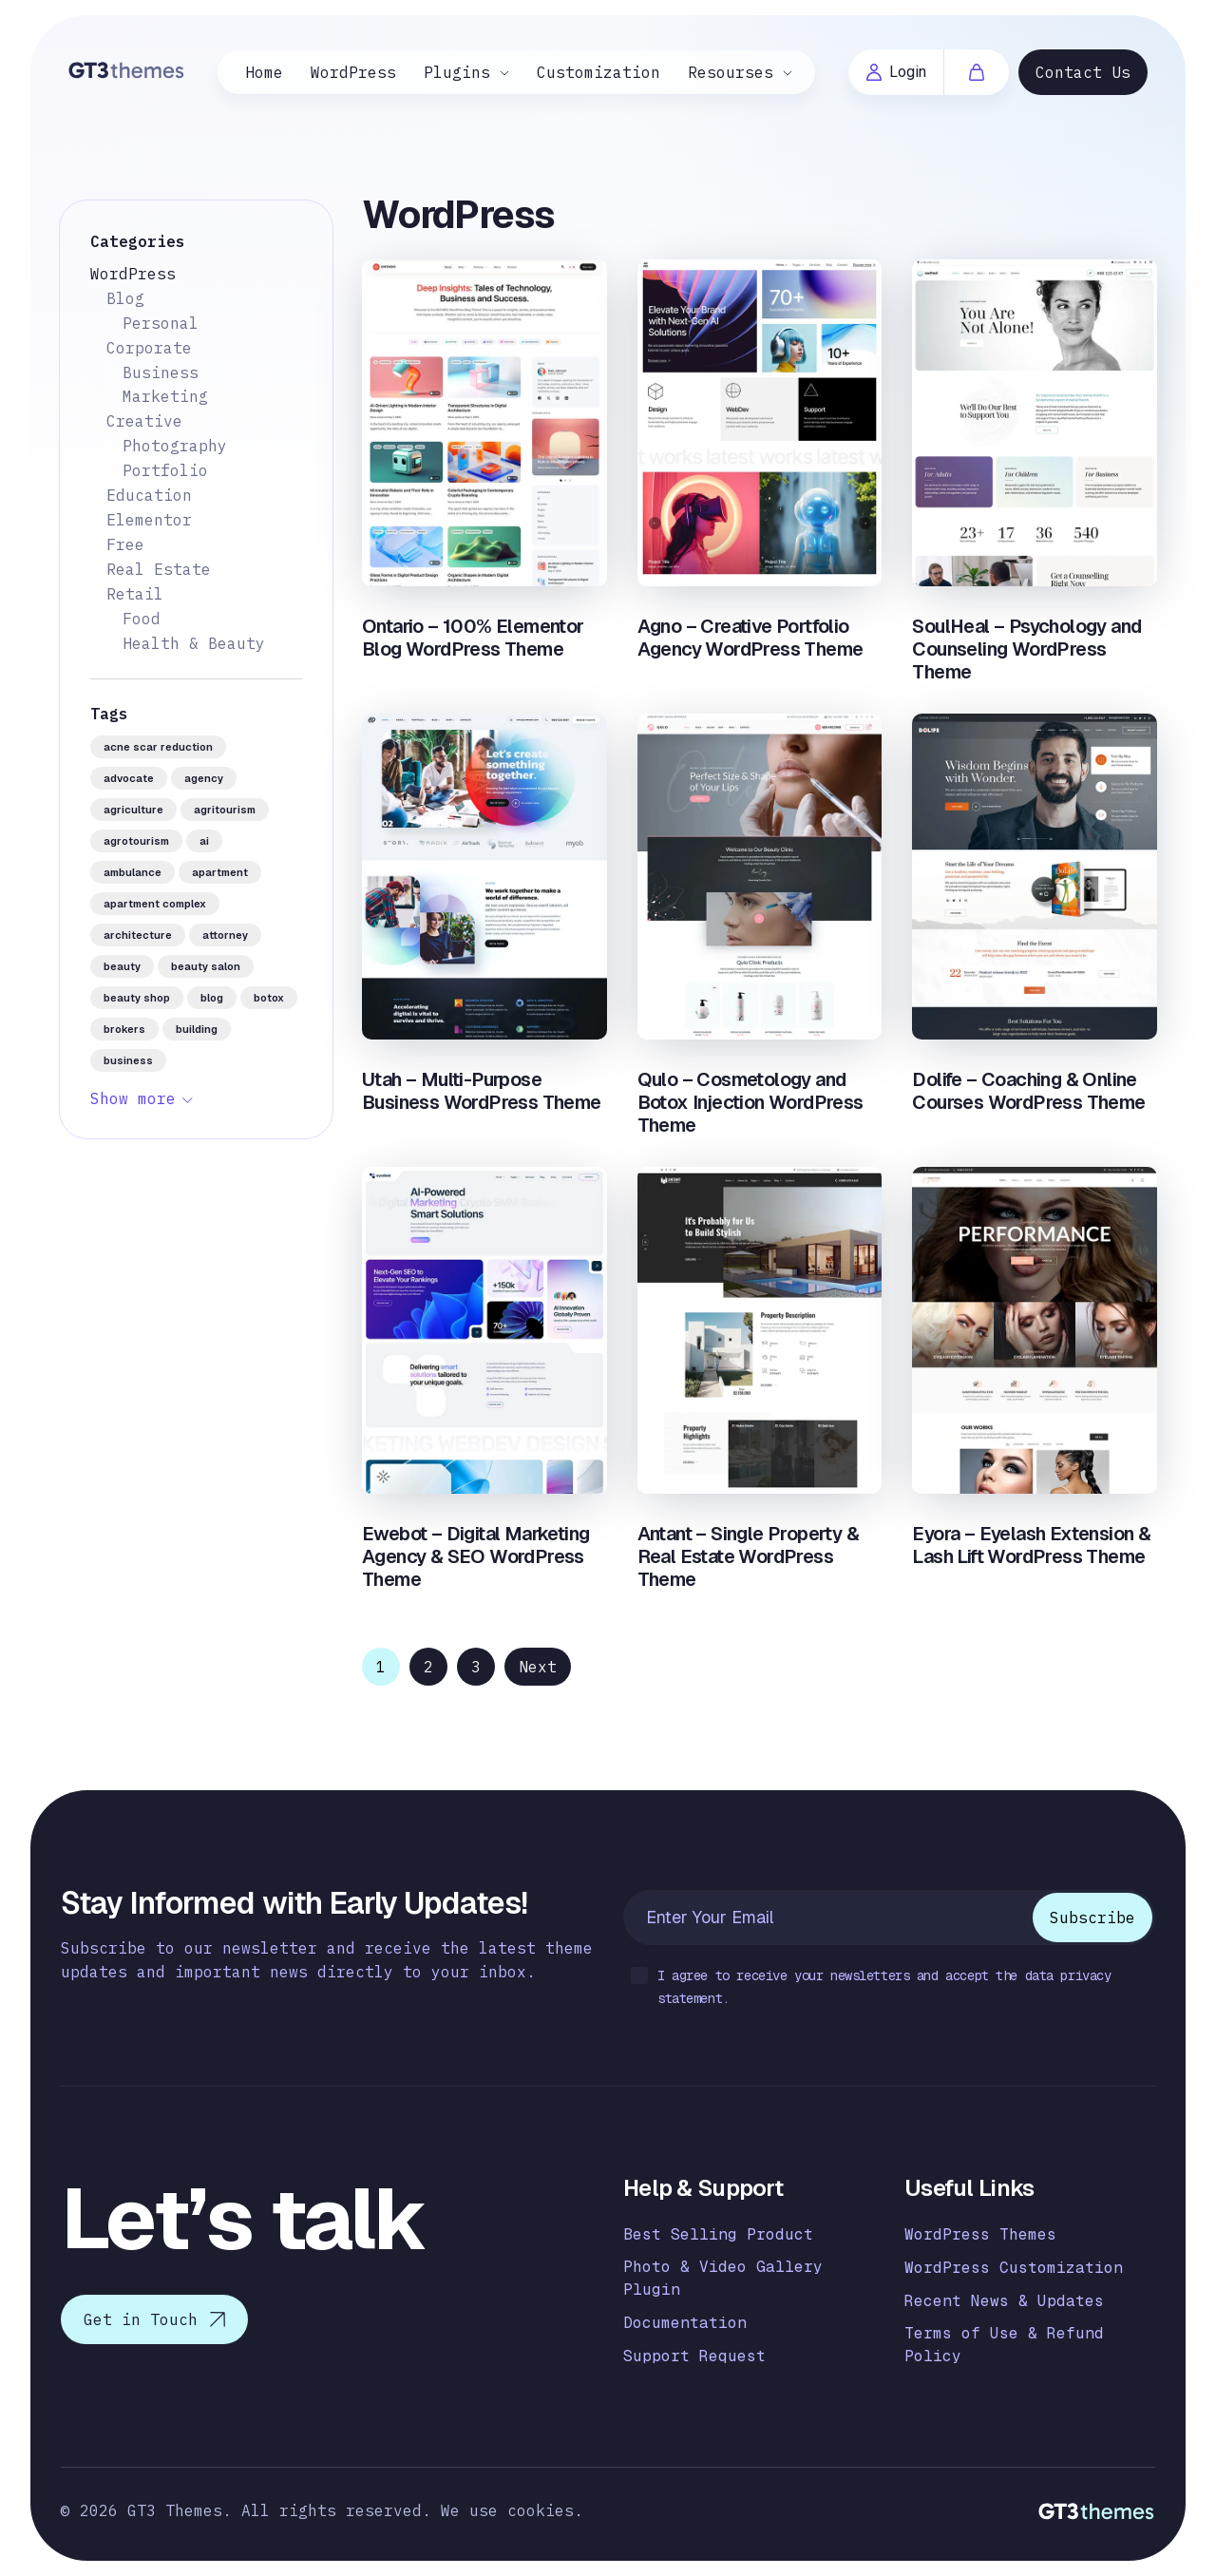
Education (149, 495)
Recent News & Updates (1004, 2301)
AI (204, 841)
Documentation (685, 2323)
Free (125, 544)
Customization (598, 72)
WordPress (353, 72)
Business (161, 372)
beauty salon (205, 966)
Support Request (694, 2356)
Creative (144, 420)
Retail (134, 593)
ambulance (133, 872)
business (128, 1060)
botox (269, 997)
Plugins (457, 72)
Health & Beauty (194, 643)
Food (142, 618)
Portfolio (165, 470)
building (197, 1029)
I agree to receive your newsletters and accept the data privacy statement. (871, 1987)
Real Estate (158, 569)
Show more (133, 1098)
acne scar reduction (158, 747)
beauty (122, 966)
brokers (124, 1029)
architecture (138, 935)
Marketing (165, 396)
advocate (129, 778)
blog (211, 997)
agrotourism (136, 841)
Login (896, 72)
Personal (161, 323)
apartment (220, 872)
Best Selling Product (718, 2234)
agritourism (225, 809)
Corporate (149, 347)
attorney (225, 935)
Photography (175, 445)
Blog (125, 298)
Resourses (730, 72)
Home (264, 72)
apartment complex (155, 903)
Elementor (149, 519)
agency (203, 778)
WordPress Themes (980, 2234)
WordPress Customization (1013, 2268)
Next (538, 1666)
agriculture (133, 809)
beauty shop (137, 997)
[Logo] (126, 70)
